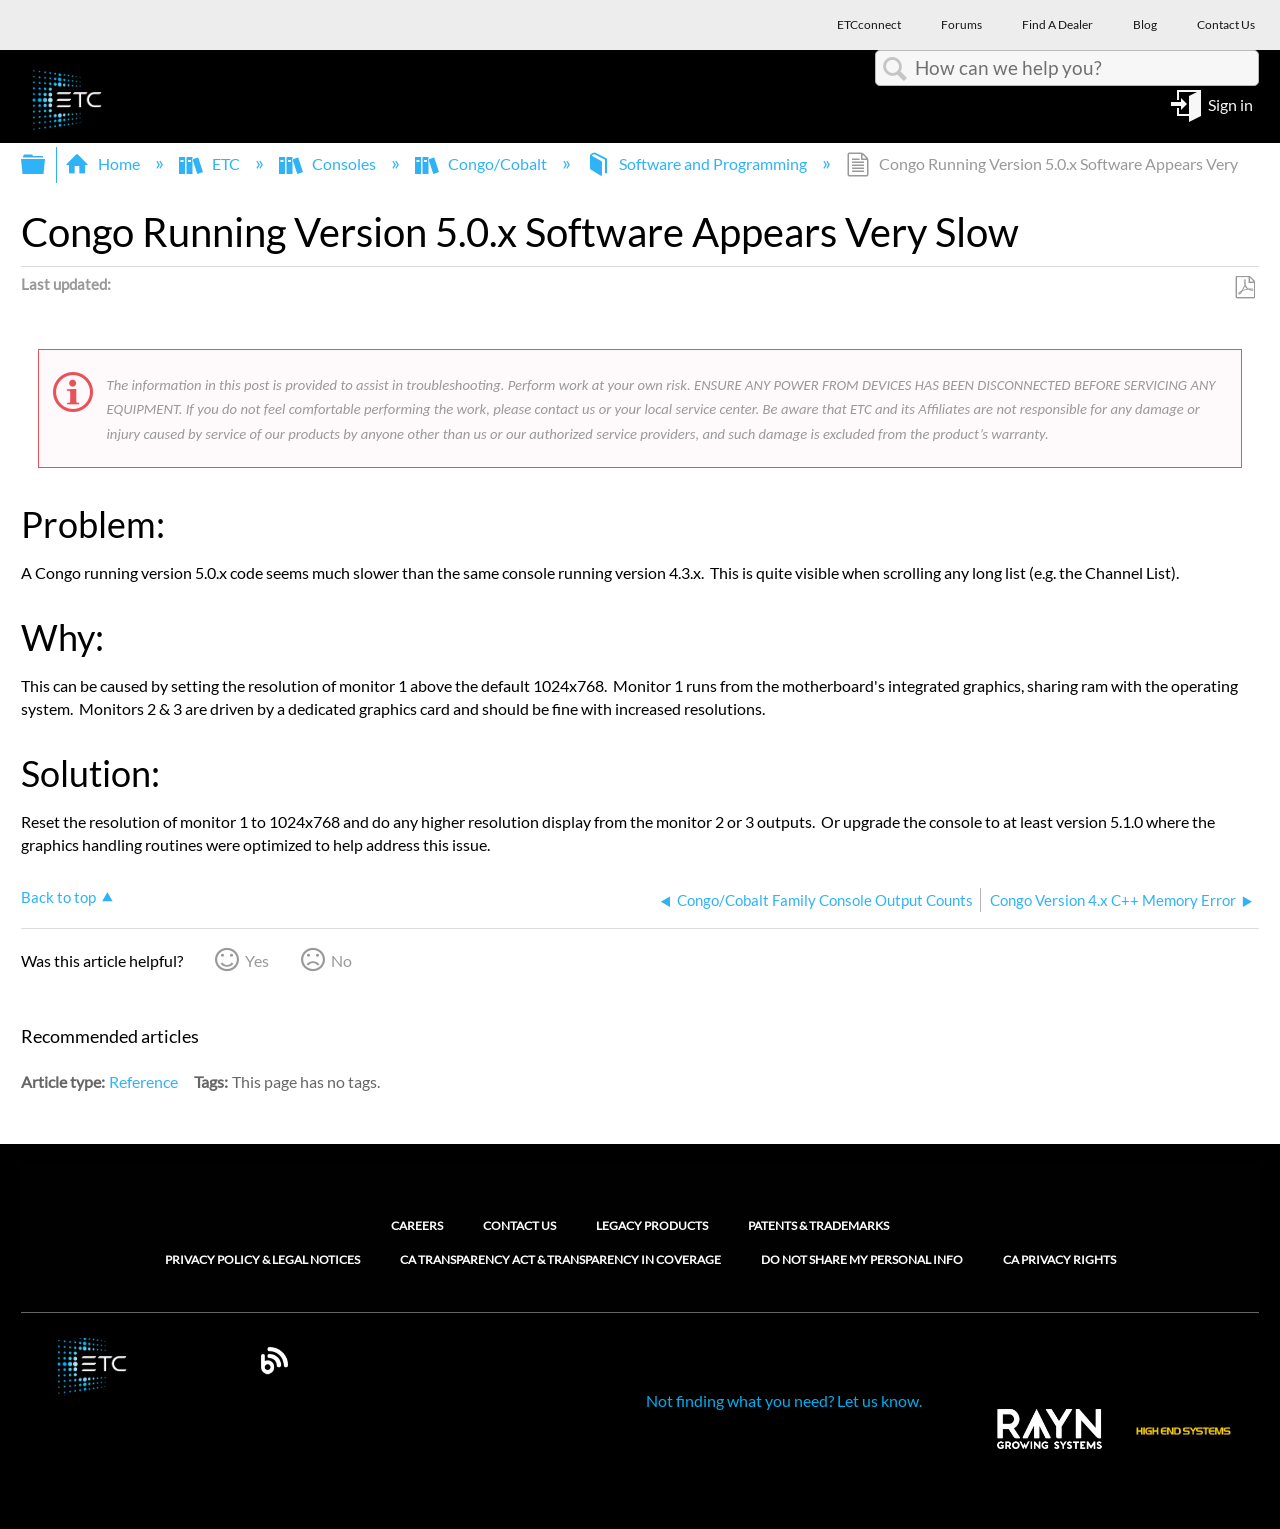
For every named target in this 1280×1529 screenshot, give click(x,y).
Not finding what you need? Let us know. (784, 1400)
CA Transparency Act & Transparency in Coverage (560, 1260)
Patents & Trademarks (818, 1225)
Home (104, 163)
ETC (211, 163)
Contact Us (519, 1225)
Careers (417, 1225)
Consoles (329, 163)
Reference (143, 1081)
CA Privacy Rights (1059, 1260)
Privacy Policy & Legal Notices (262, 1260)
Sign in (1230, 103)
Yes (257, 960)
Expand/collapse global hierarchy (46, 164)
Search (895, 69)
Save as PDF (1244, 288)
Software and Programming (698, 163)
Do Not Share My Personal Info (862, 1260)
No (341, 960)
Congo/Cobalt (482, 163)
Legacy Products (652, 1225)
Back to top (58, 897)
